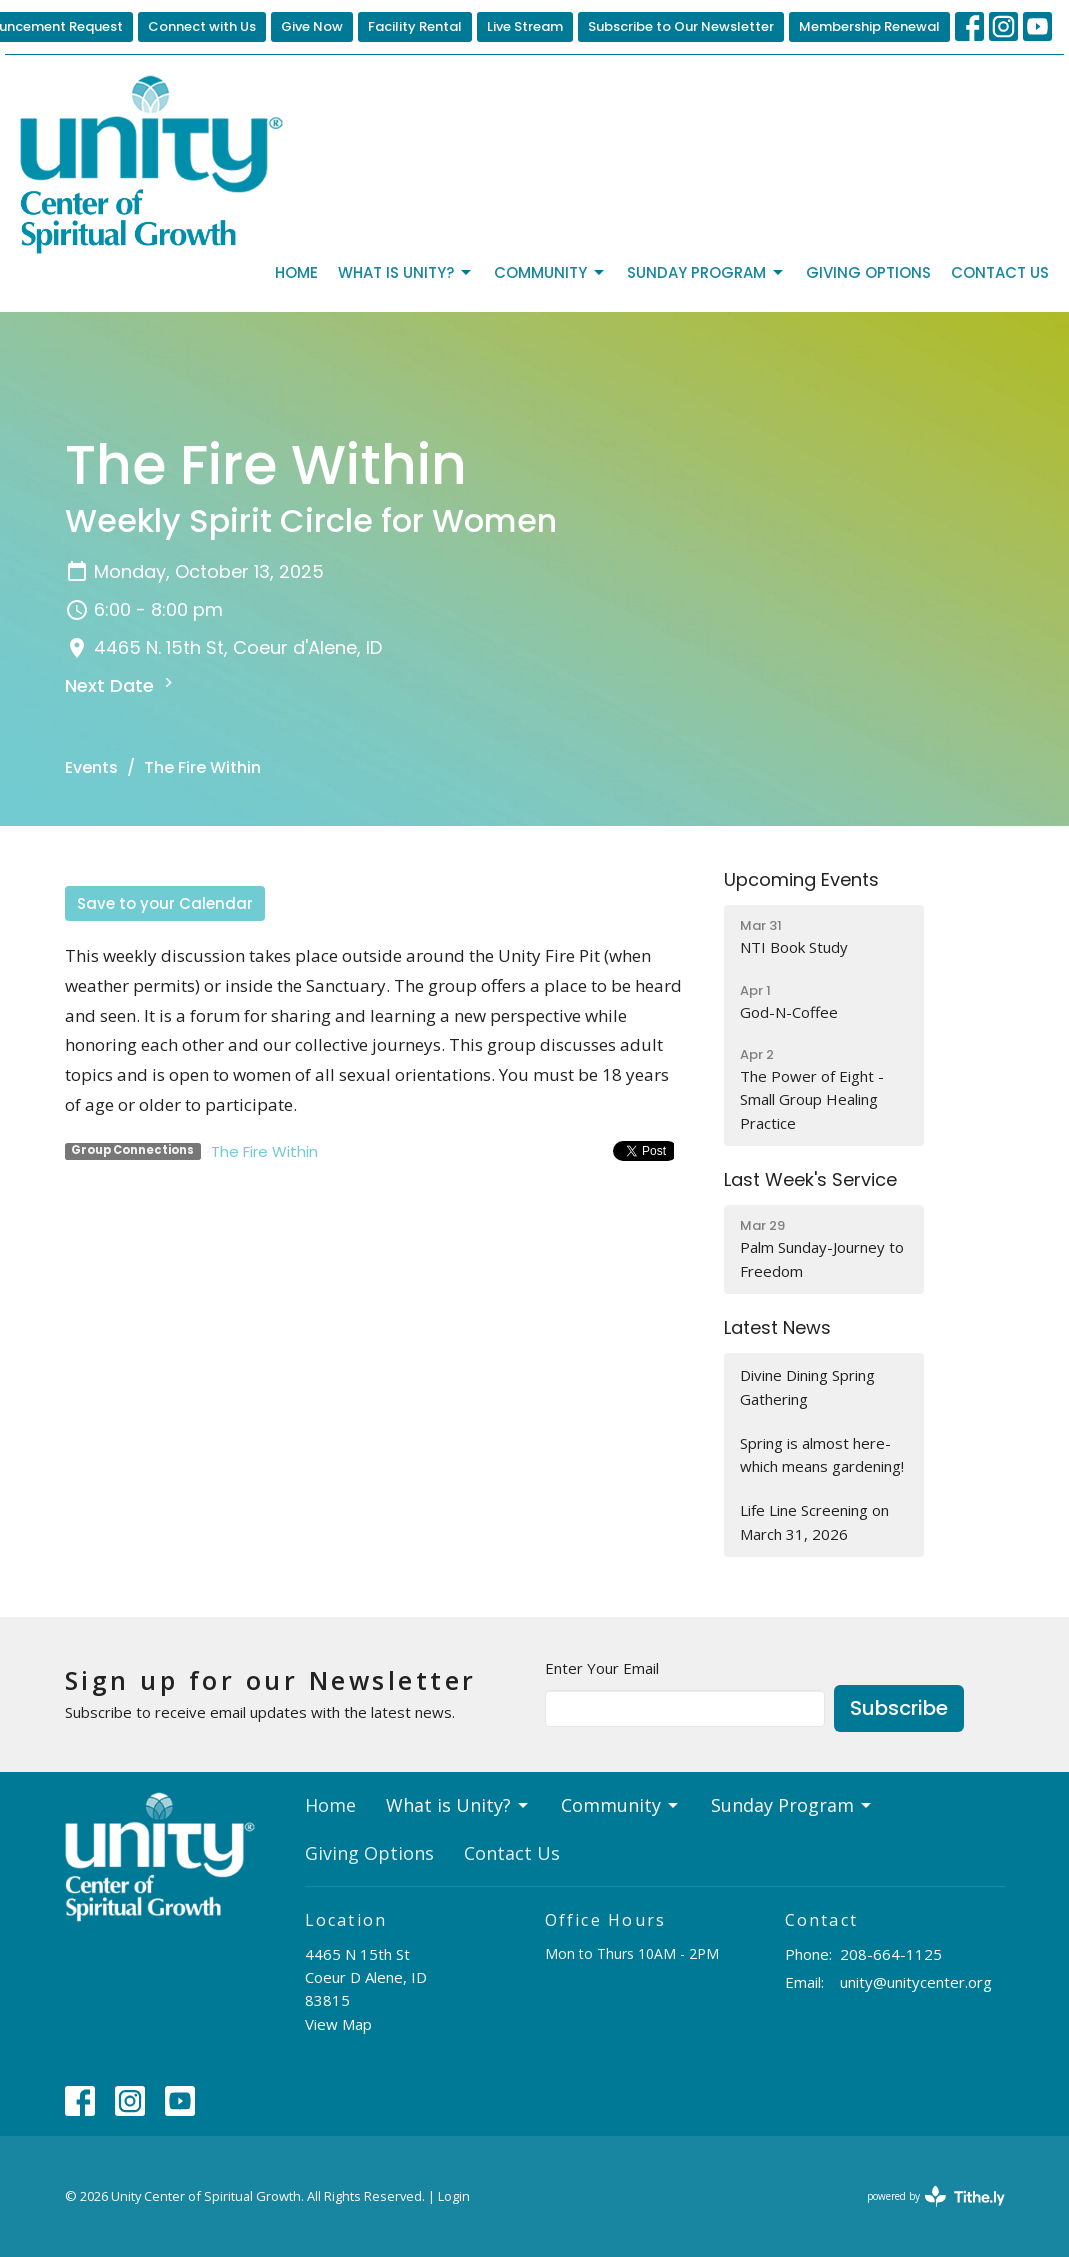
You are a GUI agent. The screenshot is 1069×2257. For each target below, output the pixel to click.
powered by (936, 2196)
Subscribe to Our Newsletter (681, 26)
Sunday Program (706, 272)
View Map (338, 2024)
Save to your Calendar (165, 903)
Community (550, 272)
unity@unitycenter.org (916, 1982)
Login (454, 2196)
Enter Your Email (602, 1668)
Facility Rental (415, 26)
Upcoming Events (801, 879)
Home (296, 272)
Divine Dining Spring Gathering (807, 1386)
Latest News (777, 1327)
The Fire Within (264, 1151)
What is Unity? (406, 272)
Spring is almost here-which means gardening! (822, 1454)
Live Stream (525, 26)
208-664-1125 (891, 1954)
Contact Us (1000, 272)
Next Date (121, 685)
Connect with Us (202, 26)
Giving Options (868, 272)
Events (91, 767)
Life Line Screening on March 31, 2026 (814, 1521)
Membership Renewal (869, 26)
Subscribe (899, 1708)
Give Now (312, 26)
